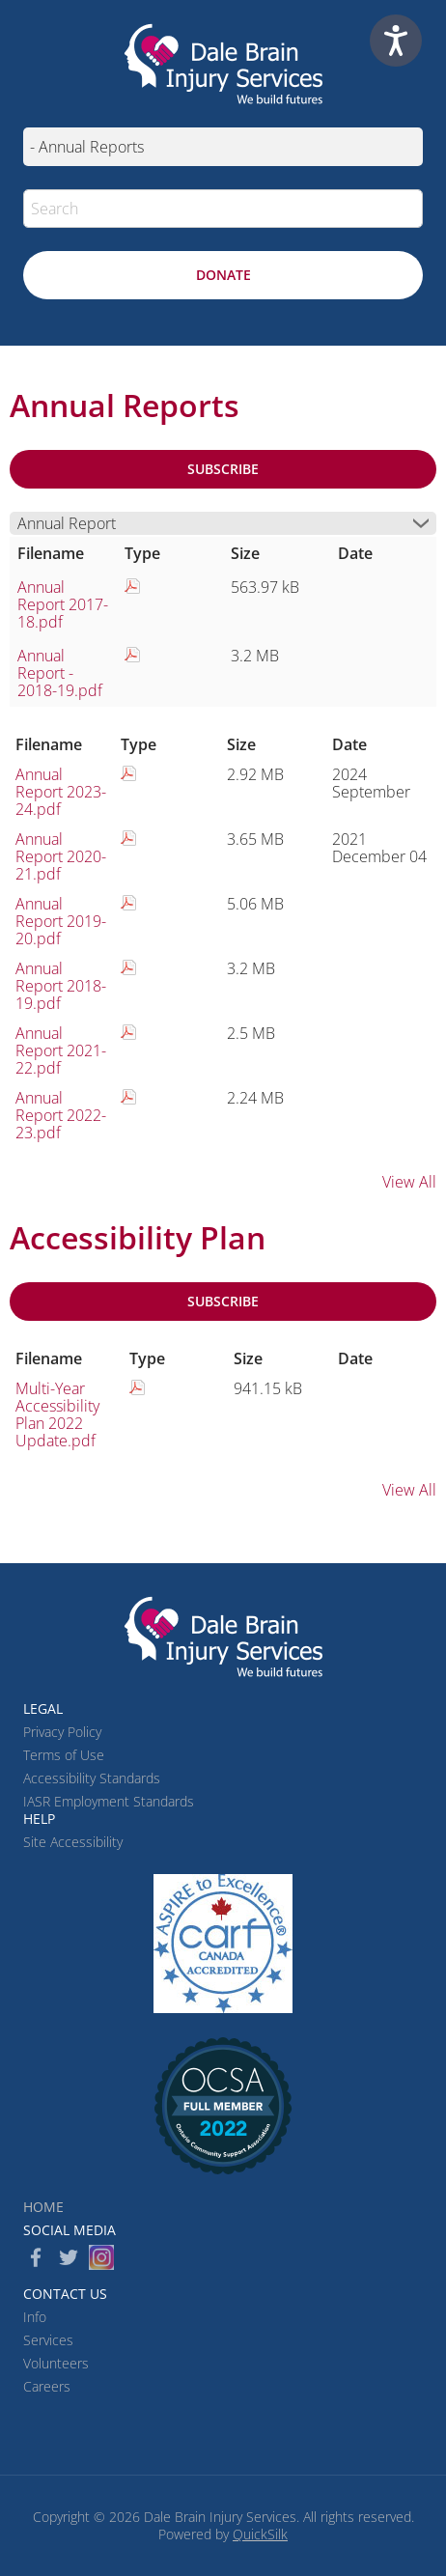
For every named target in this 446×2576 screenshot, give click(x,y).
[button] (403, 208)
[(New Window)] (223, 2105)
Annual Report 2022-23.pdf (60, 1115)
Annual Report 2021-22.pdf (60, 1050)
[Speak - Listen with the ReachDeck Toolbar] (396, 40)
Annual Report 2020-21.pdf (60, 856)
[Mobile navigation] (223, 146)
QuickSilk (260, 2534)
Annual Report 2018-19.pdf (60, 986)
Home (43, 2207)
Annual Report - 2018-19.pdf (59, 673)
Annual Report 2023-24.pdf (60, 792)
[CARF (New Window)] (223, 1943)
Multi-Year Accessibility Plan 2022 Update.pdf (57, 1414)
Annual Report (66, 523)
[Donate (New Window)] (223, 275)
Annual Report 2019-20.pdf (60, 921)
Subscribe (223, 469)
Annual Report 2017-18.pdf (62, 604)
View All (409, 1181)
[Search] (223, 208)
